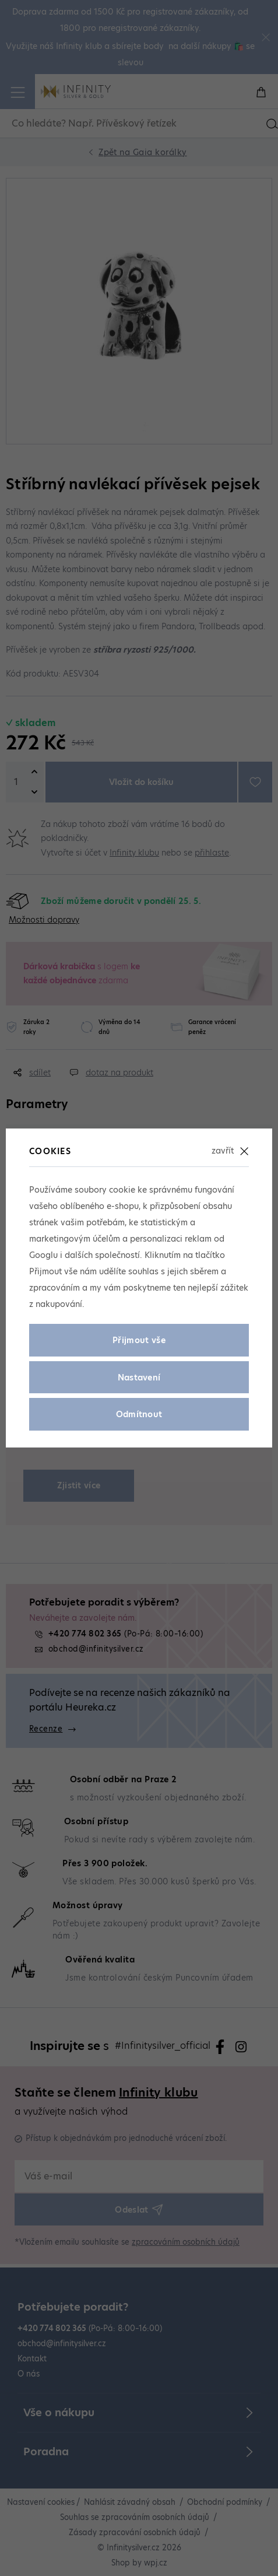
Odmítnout (139, 1414)
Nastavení (139, 1377)
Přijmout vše (139, 1340)
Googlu (43, 1255)
